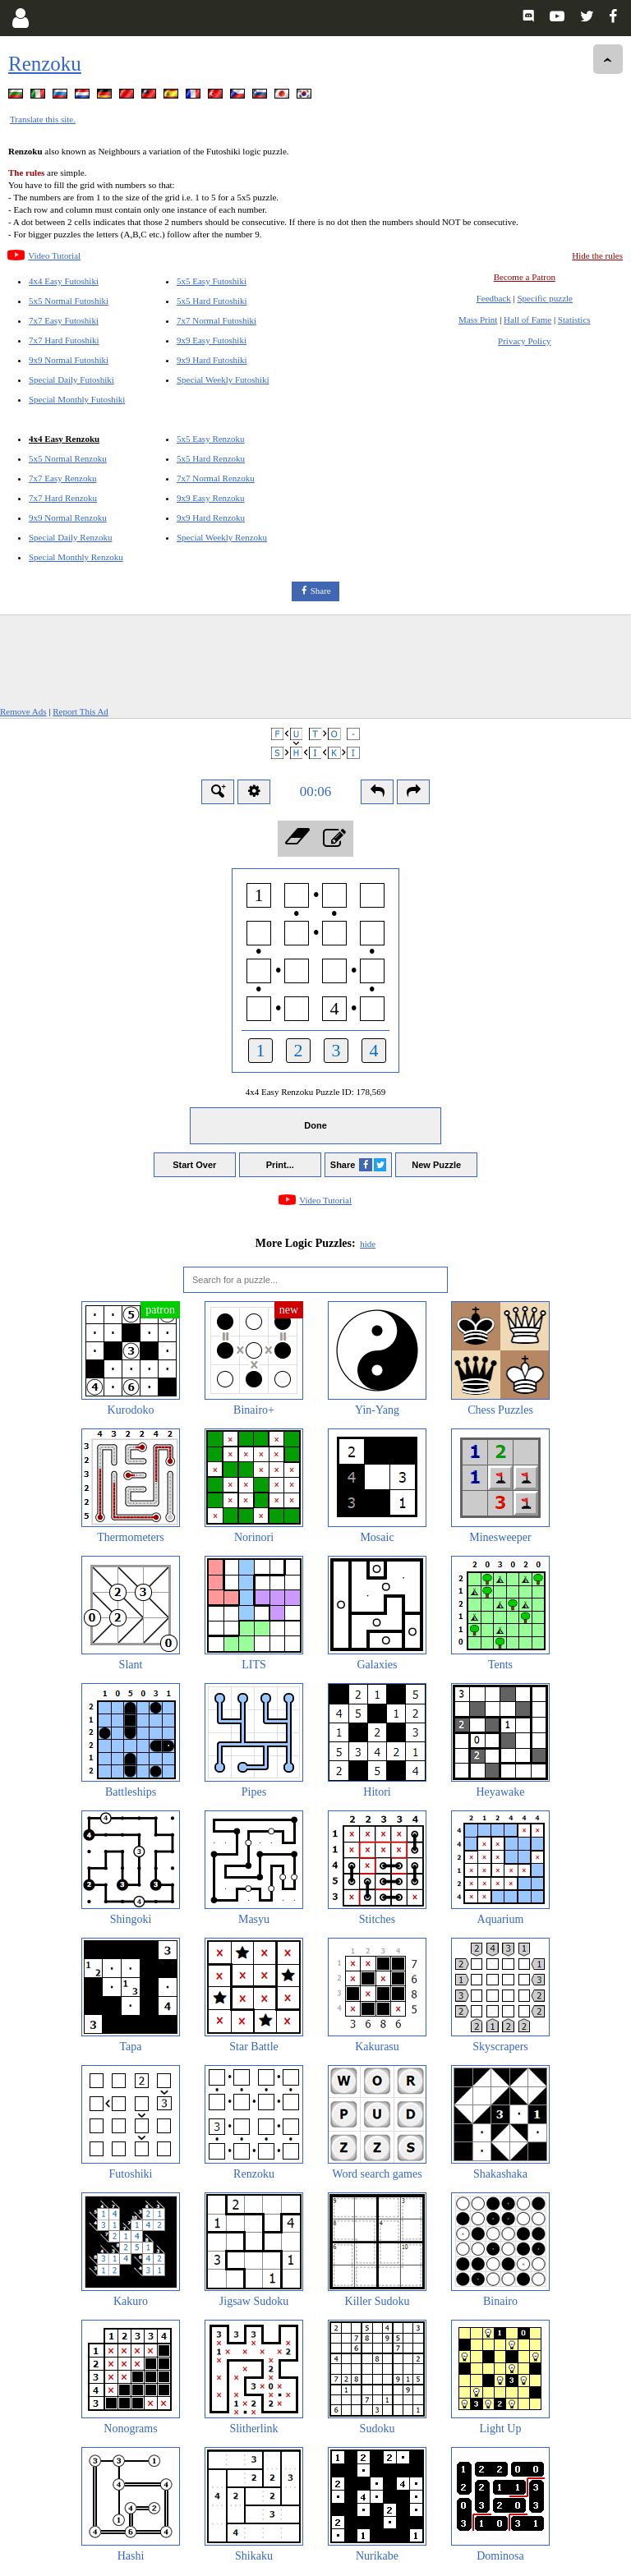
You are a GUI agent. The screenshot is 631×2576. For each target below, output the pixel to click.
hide (367, 1244)
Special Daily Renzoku (70, 537)
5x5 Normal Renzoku (68, 458)
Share (321, 591)
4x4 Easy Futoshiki (64, 281)
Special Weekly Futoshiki (223, 379)
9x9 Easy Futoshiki (211, 340)
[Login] (20, 18)
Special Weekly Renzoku (222, 537)
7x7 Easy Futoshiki (64, 320)
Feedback (494, 298)
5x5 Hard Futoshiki (212, 301)
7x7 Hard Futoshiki (64, 340)
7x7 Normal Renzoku (216, 478)
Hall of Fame (527, 319)
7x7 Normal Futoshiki (216, 320)
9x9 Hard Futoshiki (212, 360)
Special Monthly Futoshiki (77, 399)
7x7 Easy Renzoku (62, 478)
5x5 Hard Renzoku (211, 458)
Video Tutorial (54, 255)
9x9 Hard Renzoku (211, 517)
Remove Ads (23, 711)
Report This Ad (80, 711)
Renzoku (44, 64)
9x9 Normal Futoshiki (68, 360)
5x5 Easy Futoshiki (211, 281)
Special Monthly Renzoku (76, 557)
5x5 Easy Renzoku (210, 439)
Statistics (574, 319)
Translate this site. (43, 119)
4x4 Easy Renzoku (64, 439)
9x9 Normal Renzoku (68, 517)
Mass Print (477, 319)
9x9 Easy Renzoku (210, 498)
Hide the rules (597, 255)
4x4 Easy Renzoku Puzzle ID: (315, 1092)
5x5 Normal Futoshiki (68, 301)
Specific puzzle (545, 298)
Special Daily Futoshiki (71, 379)
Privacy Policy (524, 341)
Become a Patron (524, 277)
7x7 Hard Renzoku (63, 498)
